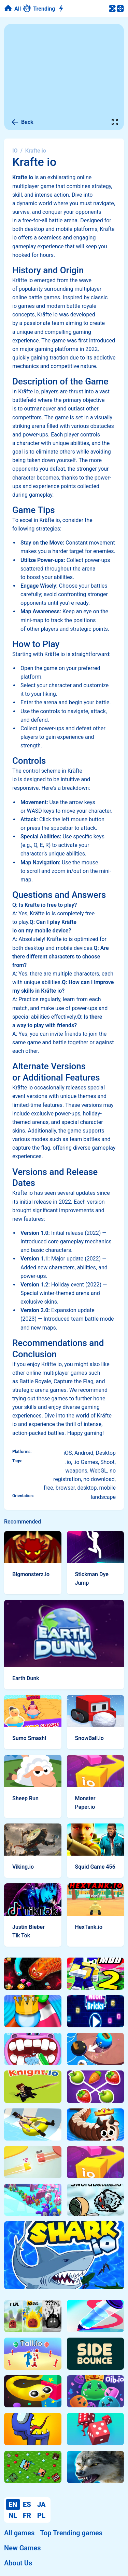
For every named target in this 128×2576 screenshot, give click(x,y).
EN (13, 2504)
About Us (18, 2563)
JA (41, 2504)
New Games (22, 2548)
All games (19, 2533)
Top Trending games (71, 2533)
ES (27, 2504)
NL (13, 2515)
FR (27, 2515)
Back (22, 122)
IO (15, 150)
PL (41, 2515)
